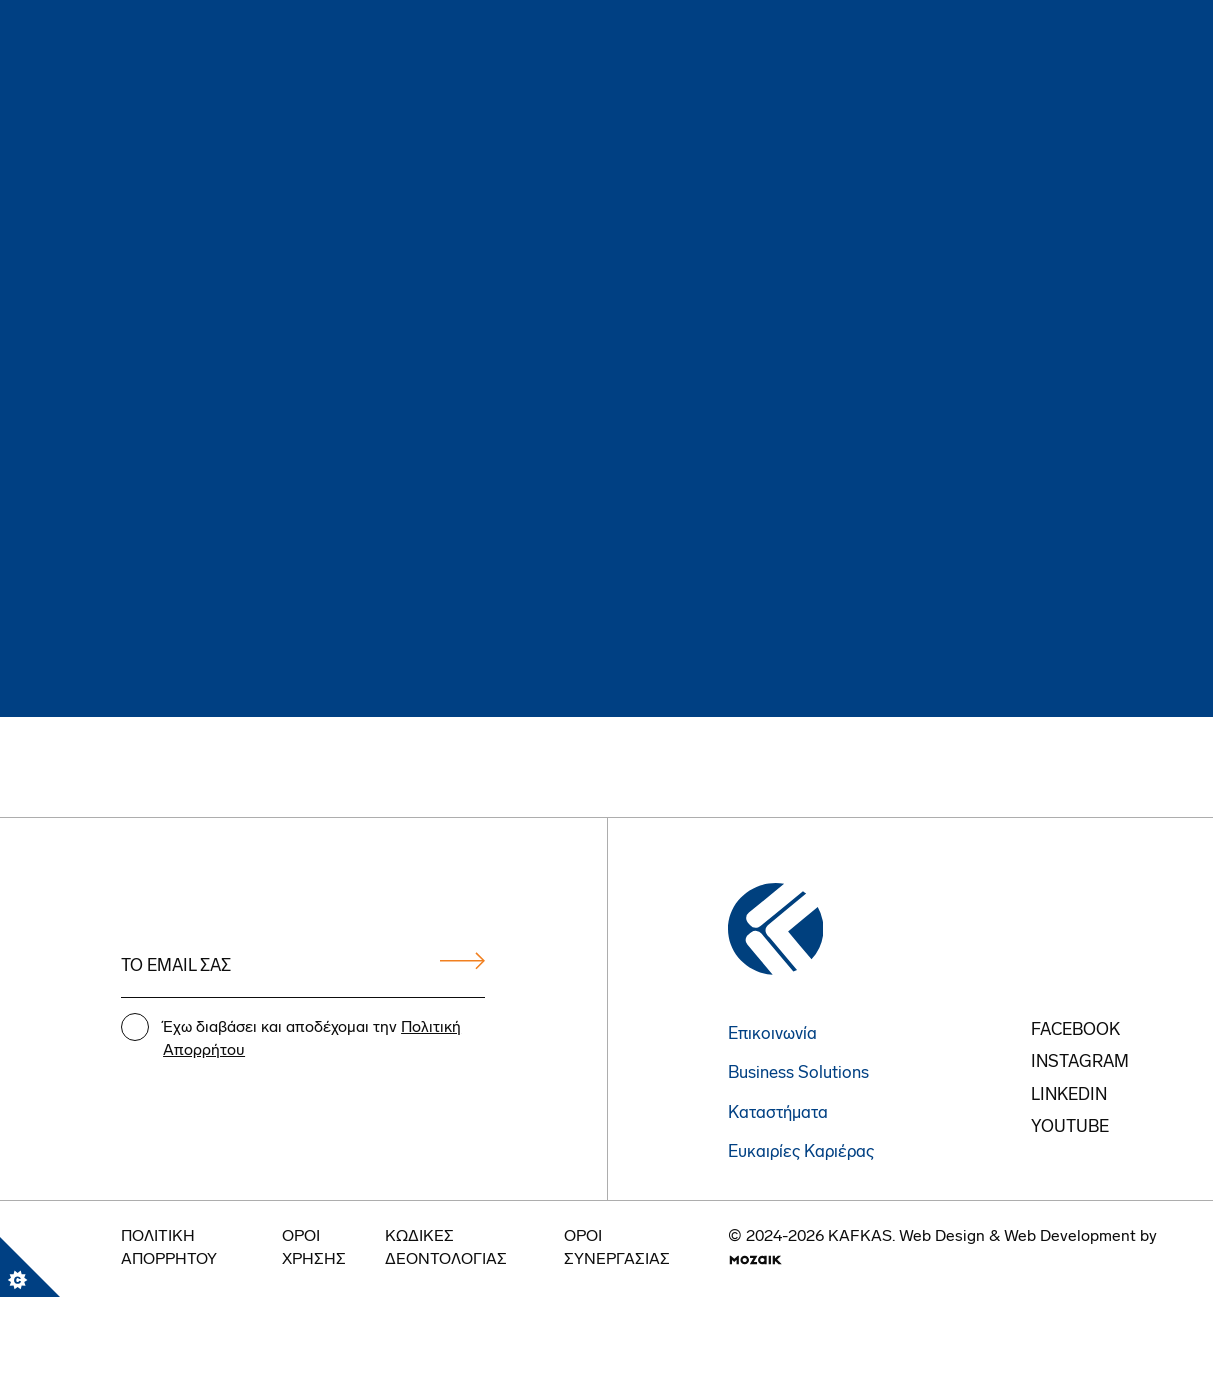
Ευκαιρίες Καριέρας (801, 1152)
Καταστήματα (778, 1113)
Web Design (942, 1237)
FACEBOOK (1075, 1030)
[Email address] (303, 968)
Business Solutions (798, 1073)
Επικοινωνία (772, 1034)
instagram (1080, 1062)
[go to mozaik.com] (755, 1260)
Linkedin (1069, 1095)
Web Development (1070, 1237)
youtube (1070, 1127)
